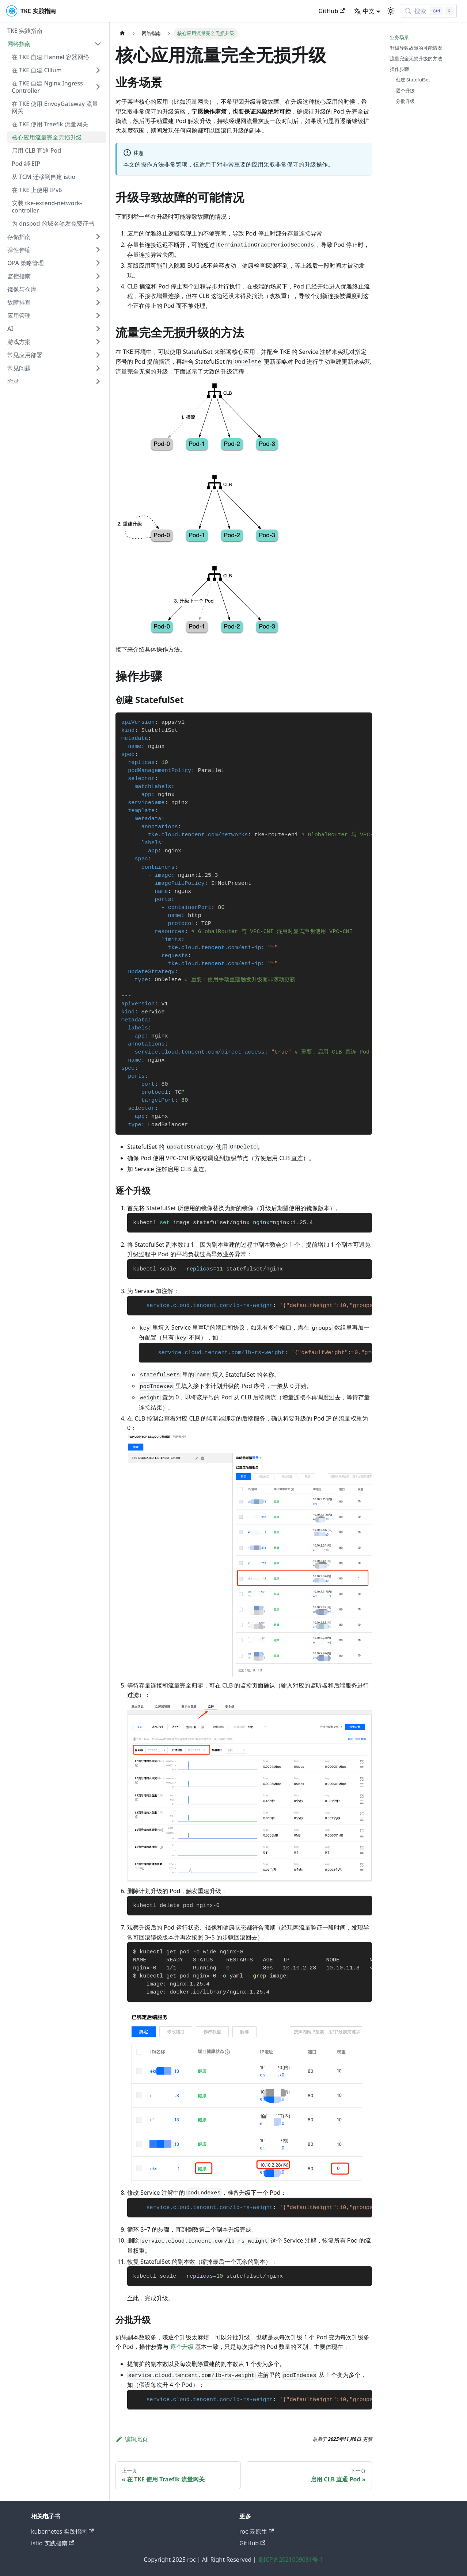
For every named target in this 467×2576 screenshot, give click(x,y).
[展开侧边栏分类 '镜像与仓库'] (98, 289)
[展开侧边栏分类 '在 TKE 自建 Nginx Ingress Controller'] (98, 86)
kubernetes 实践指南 (62, 2531)
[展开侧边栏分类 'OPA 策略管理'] (98, 263)
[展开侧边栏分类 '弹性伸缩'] (98, 250)
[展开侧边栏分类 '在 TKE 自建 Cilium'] (98, 70)
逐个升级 (182, 2347)
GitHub (331, 11)
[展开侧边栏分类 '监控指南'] (98, 276)
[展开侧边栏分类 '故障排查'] (98, 302)
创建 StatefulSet (413, 79)
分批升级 (405, 101)
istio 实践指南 (52, 2543)
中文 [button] (364, 11)
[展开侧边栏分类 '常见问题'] (98, 368)
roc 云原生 (256, 2531)
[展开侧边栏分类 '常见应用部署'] (98, 355)
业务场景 (399, 37)
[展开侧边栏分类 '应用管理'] (98, 315)
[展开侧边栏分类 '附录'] (98, 381)
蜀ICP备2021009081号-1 (290, 2560)
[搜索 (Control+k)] (429, 11)
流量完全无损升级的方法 (416, 58)
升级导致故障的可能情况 (416, 48)
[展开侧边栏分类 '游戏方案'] (98, 342)
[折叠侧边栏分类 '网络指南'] (98, 44)
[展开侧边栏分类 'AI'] (98, 329)
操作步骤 (399, 69)
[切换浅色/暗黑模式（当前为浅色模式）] (390, 11)
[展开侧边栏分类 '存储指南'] (98, 236)
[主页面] (122, 33)
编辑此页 (131, 2439)
